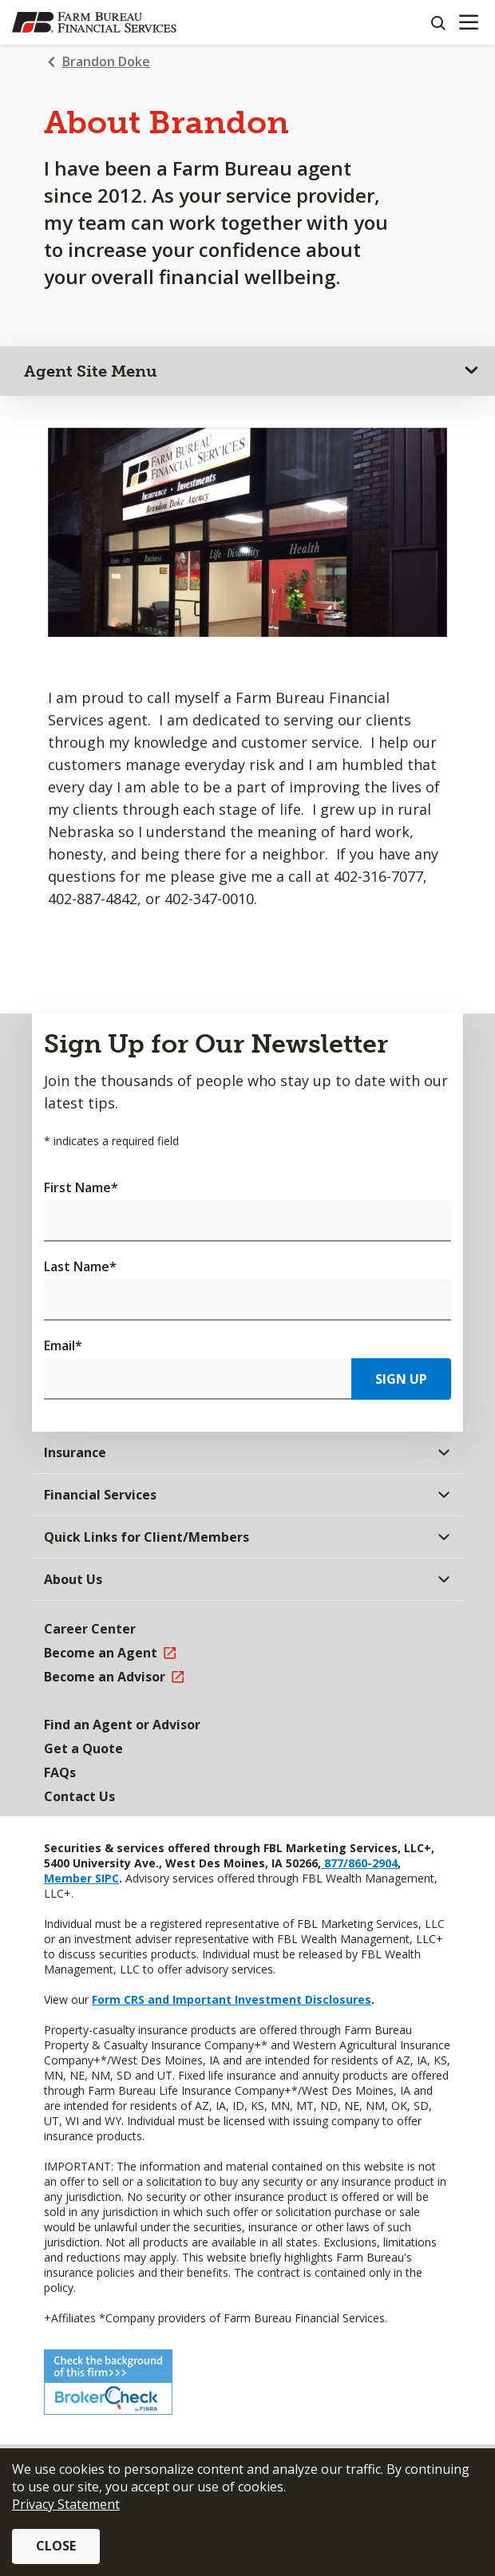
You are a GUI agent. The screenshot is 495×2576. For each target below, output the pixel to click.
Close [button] (56, 2545)
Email (63, 1345)
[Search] (437, 22)
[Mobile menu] (468, 22)
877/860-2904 (359, 1863)
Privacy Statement (66, 2504)
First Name (81, 1187)
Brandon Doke (106, 61)
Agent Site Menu (90, 371)
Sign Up (401, 1379)
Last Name (80, 1266)
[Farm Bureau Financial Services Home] (94, 22)
